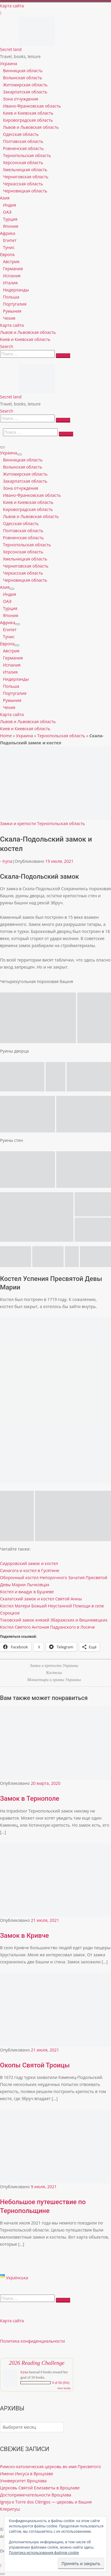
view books (64, 2388)
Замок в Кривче (24, 1935)
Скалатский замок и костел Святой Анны (41, 1599)
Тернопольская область (61, 735)
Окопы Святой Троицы (35, 2065)
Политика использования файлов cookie (44, 2552)
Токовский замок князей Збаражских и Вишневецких (53, 1620)
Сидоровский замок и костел (29, 1563)
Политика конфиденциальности (32, 2341)
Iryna (7, 861)
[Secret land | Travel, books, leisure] (37, 20)
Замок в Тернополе (29, 1798)
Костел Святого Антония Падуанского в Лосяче (47, 1627)
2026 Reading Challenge (36, 2363)
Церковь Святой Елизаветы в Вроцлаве (40, 2488)
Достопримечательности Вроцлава (35, 2495)
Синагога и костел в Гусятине (29, 1570)
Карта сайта (12, 2320)
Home (6, 735)
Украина (24, 735)
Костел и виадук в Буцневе (27, 1591)
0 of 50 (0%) (61, 2382)
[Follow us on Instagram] (0, 13)
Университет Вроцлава (23, 2480)
